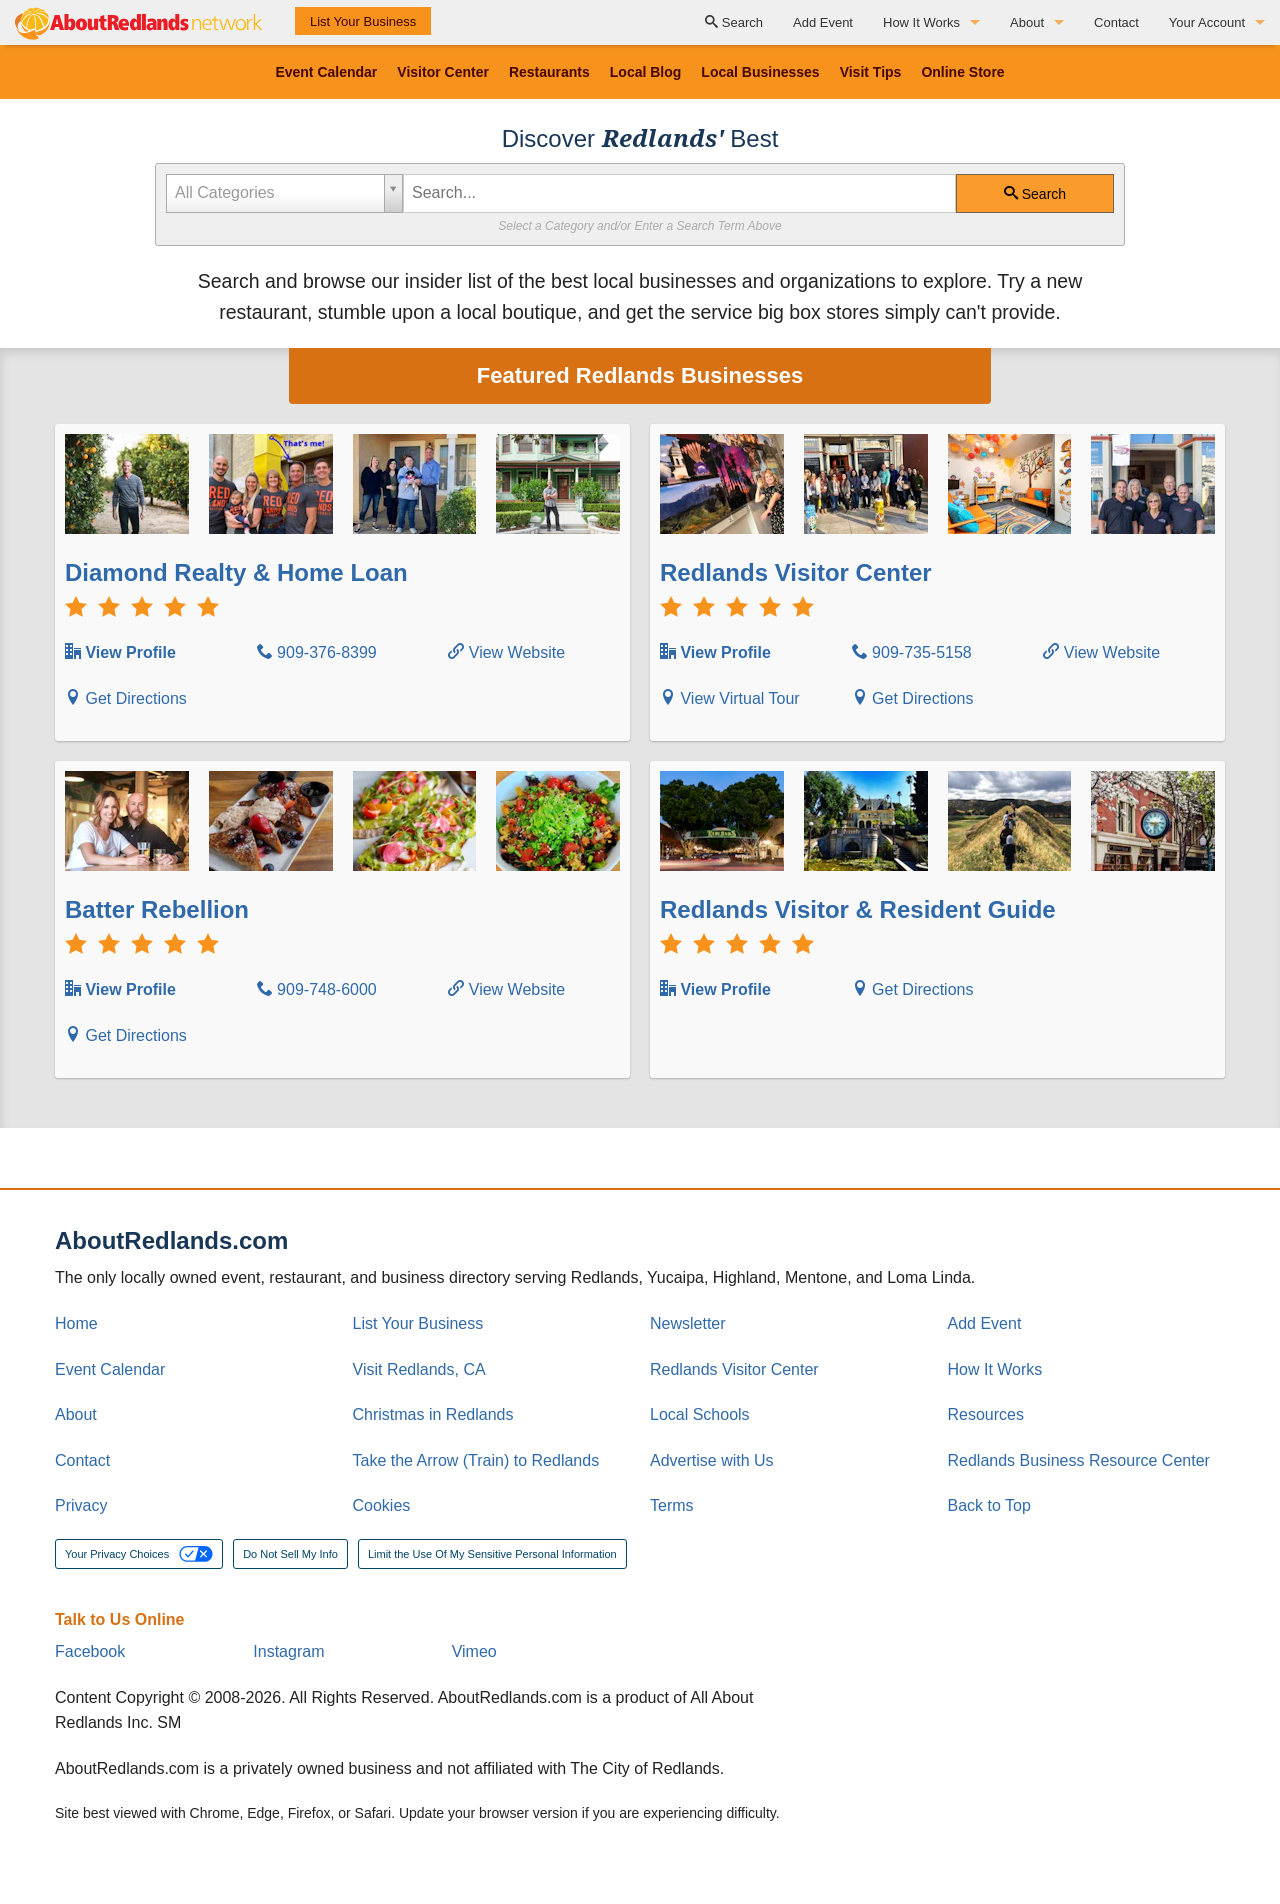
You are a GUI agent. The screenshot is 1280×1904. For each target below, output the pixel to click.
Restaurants (549, 72)
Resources (986, 1414)
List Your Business (363, 21)
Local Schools (700, 1414)
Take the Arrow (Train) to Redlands (476, 1460)
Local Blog (646, 72)
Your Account (1207, 22)
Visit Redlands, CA (419, 1369)
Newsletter (688, 1323)
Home (76, 1323)
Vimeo (474, 1651)
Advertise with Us (712, 1460)
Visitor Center (443, 72)
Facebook (90, 1651)
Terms (672, 1505)
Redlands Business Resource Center (1079, 1460)
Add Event (823, 22)
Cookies (382, 1505)
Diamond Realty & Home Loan (236, 572)
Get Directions (126, 698)
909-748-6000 (317, 989)
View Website (506, 652)
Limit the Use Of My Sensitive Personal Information (492, 1554)
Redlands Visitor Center (796, 572)
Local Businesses (760, 72)
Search (734, 22)
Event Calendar (326, 72)
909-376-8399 (317, 652)
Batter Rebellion (157, 909)
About (1027, 22)
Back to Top (989, 1505)
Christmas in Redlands (433, 1414)
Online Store (962, 72)
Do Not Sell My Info (290, 1554)
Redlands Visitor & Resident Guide (858, 909)
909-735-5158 (912, 652)
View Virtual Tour (730, 698)
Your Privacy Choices (139, 1554)
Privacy (81, 1505)
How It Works (921, 22)
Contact (1116, 22)
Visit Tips (871, 72)
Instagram (288, 1651)
